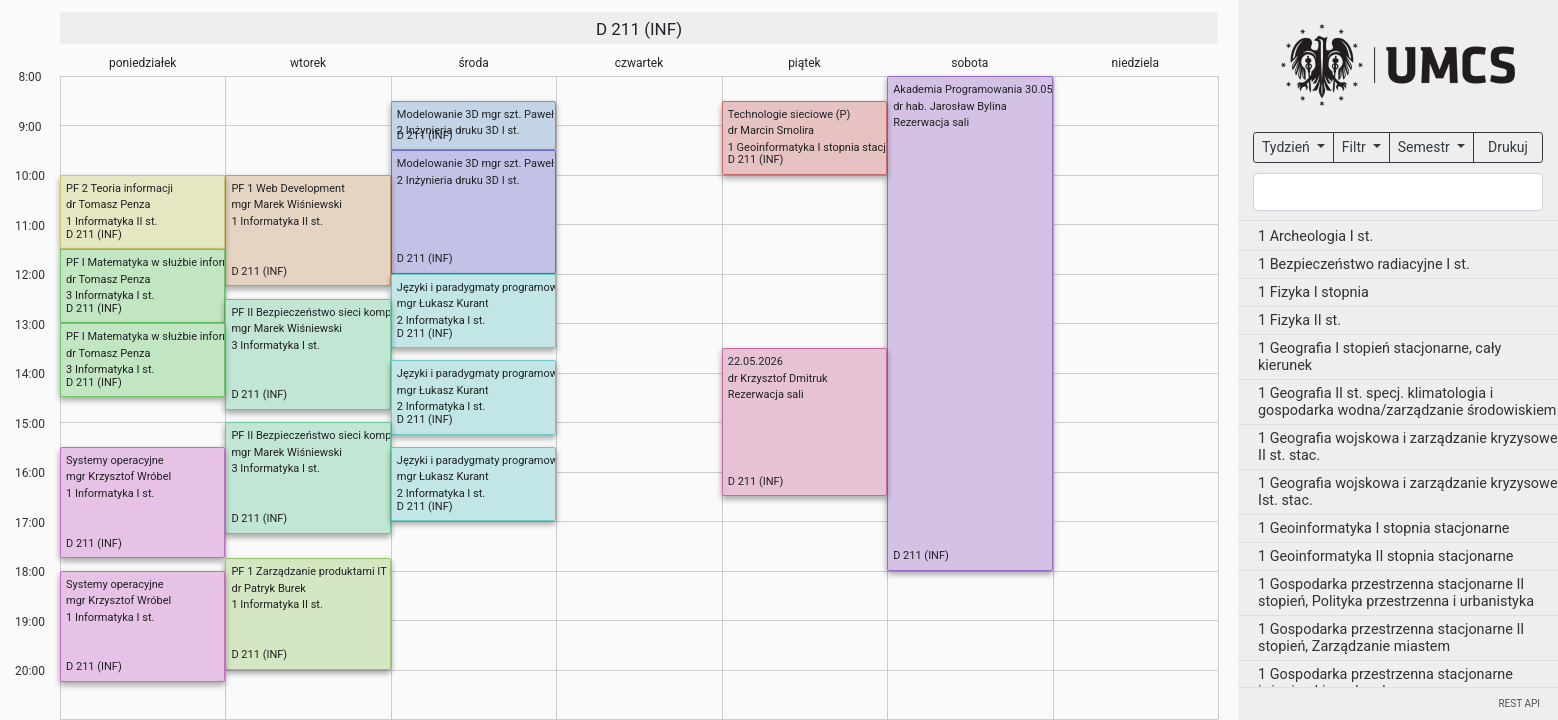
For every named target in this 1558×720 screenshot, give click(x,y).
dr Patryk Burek (268, 588)
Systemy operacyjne (115, 460)
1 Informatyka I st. (110, 493)
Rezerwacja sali (931, 122)
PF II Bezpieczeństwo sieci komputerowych (336, 312)
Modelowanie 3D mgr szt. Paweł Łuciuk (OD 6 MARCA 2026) (544, 114)
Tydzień (1287, 147)
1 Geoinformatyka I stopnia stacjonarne (824, 147)
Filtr (1355, 147)
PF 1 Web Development (287, 188)
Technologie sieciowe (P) (789, 114)
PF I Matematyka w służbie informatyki (160, 262)
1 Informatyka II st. (276, 221)
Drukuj (1508, 147)
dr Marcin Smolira (771, 130)
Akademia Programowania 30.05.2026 (986, 89)
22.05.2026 (755, 361)
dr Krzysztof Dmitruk (778, 378)
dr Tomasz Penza (108, 204)
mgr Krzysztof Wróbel (118, 476)
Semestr (1425, 147)
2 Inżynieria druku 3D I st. (458, 130)
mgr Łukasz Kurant (443, 303)
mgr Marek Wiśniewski (286, 204)
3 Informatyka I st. (275, 345)
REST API (1519, 703)
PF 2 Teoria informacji (119, 188)
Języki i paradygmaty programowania (488, 287)
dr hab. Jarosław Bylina (950, 106)
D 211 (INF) (639, 29)
